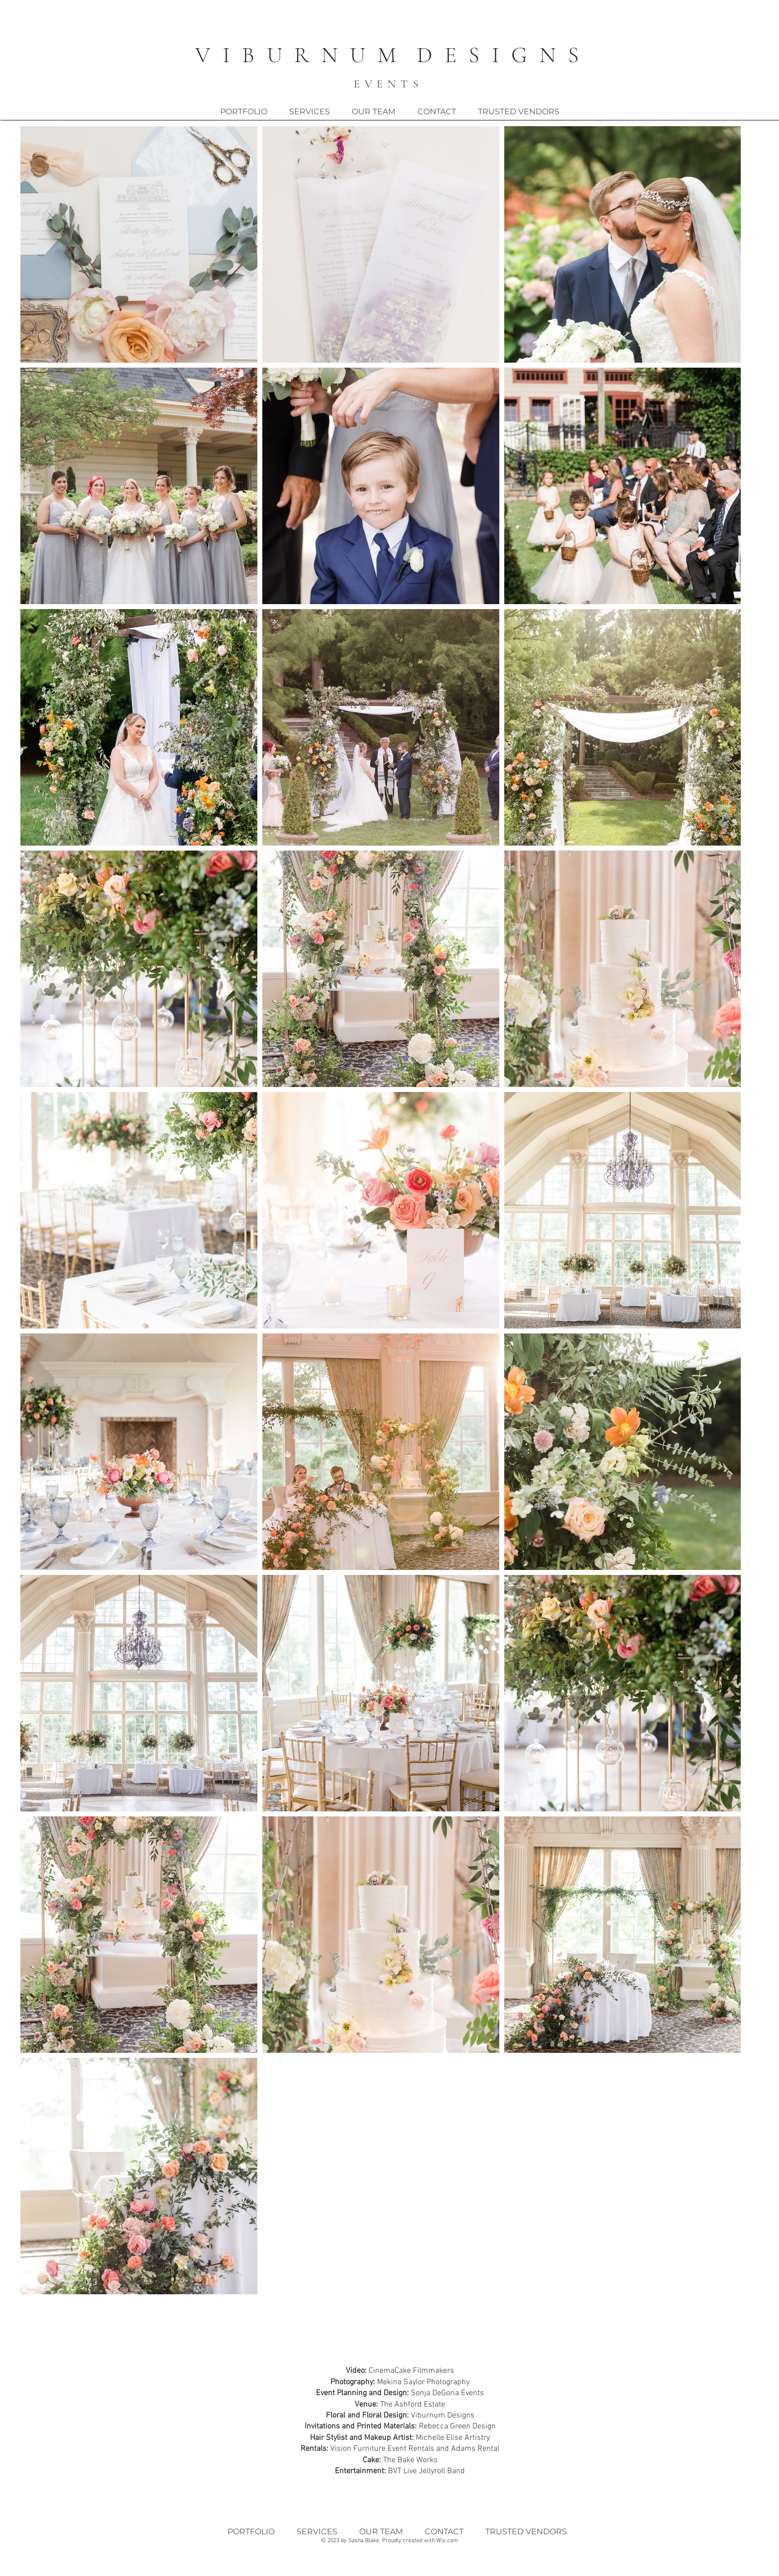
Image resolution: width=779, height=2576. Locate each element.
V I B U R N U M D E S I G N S (388, 55)
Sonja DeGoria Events (447, 2393)
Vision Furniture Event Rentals (382, 2449)
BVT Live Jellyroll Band (426, 2471)
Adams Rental (475, 2449)
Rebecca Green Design (457, 2426)
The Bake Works (410, 2460)
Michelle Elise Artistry (453, 2438)
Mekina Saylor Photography (423, 2382)
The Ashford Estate (412, 2405)
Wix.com (447, 2540)
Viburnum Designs (442, 2415)
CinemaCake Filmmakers (411, 2371)
